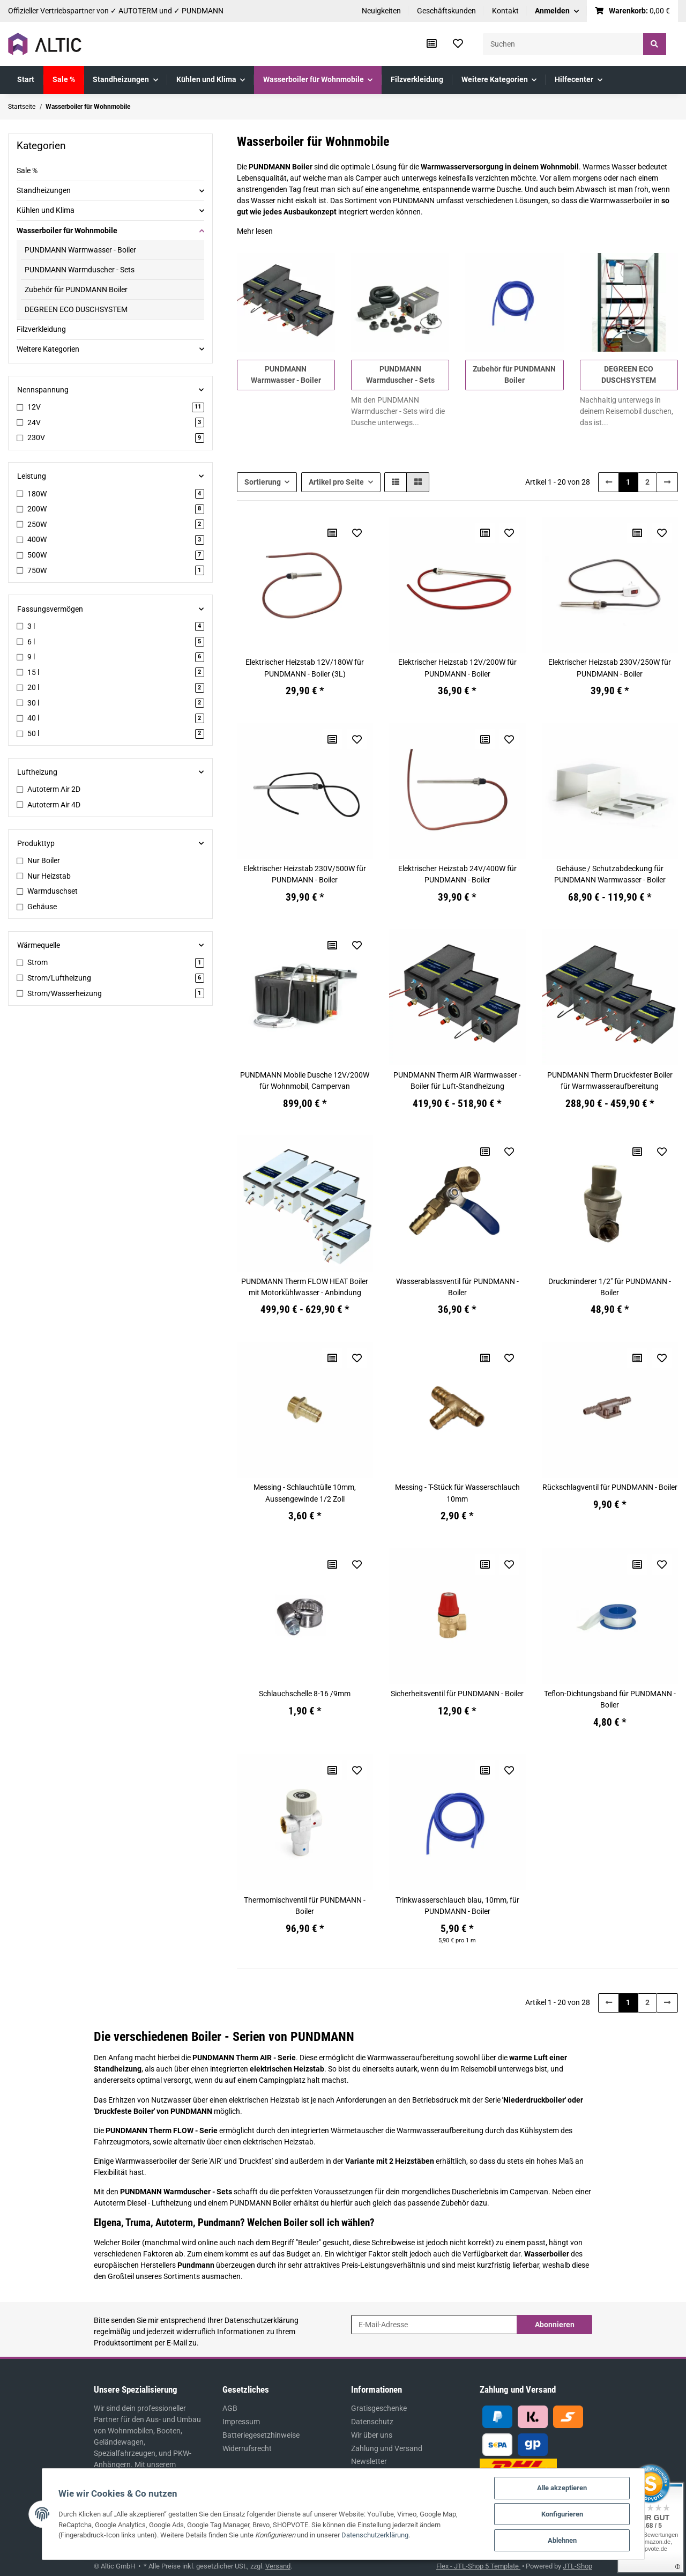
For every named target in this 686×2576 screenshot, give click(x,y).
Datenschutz (372, 2421)
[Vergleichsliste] (432, 44)
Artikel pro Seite (336, 482)
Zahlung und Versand (386, 2448)
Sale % (27, 170)
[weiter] (667, 482)
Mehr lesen (255, 231)
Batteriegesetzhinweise (261, 2435)
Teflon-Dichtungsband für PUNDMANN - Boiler (610, 1699)
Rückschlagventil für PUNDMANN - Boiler (609, 1487)
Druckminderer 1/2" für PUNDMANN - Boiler (609, 1287)
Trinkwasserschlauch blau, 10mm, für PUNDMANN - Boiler (457, 1906)
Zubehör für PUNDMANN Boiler (76, 289)
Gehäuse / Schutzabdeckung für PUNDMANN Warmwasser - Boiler (610, 874)
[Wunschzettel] (458, 44)
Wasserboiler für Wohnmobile (67, 230)
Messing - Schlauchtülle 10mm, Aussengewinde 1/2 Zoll (304, 1493)
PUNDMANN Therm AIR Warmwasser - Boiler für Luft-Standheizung (457, 1080)
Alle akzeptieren (562, 2488)
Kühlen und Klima (45, 210)
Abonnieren (555, 2324)
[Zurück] (609, 482)
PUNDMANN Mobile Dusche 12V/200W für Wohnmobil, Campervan (304, 1080)
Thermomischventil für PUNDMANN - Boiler (305, 1906)
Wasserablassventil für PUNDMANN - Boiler (457, 1287)
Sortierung (262, 482)
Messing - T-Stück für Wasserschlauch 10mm (457, 1493)
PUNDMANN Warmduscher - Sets (80, 269)
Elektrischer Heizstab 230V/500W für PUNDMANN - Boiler (304, 874)
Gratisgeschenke (379, 2408)
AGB (229, 2408)
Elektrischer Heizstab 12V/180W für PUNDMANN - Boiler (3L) (304, 668)
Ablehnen (562, 2540)
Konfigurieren (562, 2514)
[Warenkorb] (632, 11)
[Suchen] (563, 44)
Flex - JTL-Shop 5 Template (478, 2566)
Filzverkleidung (41, 329)
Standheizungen (44, 190)
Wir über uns (371, 2435)
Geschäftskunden (446, 10)
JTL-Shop (577, 2566)
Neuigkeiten (381, 10)
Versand (277, 2566)
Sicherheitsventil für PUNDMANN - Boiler (457, 1693)
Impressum (241, 2421)
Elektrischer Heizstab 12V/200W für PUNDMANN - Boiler (457, 668)
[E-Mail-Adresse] (434, 2324)
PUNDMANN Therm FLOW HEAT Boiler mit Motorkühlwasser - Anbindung (304, 1287)
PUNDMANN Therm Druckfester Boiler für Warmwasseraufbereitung (610, 1080)
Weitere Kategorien (48, 349)
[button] (557, 11)
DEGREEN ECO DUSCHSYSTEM (76, 309)
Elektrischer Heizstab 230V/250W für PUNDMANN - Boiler (609, 668)
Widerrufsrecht (247, 2448)
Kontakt (505, 10)
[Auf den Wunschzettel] (357, 533)
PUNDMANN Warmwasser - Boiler (80, 250)
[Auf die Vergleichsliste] (332, 533)
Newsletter (369, 2461)
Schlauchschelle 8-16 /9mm (305, 1693)
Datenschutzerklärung (262, 2320)
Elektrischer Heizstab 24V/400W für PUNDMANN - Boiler (457, 874)
